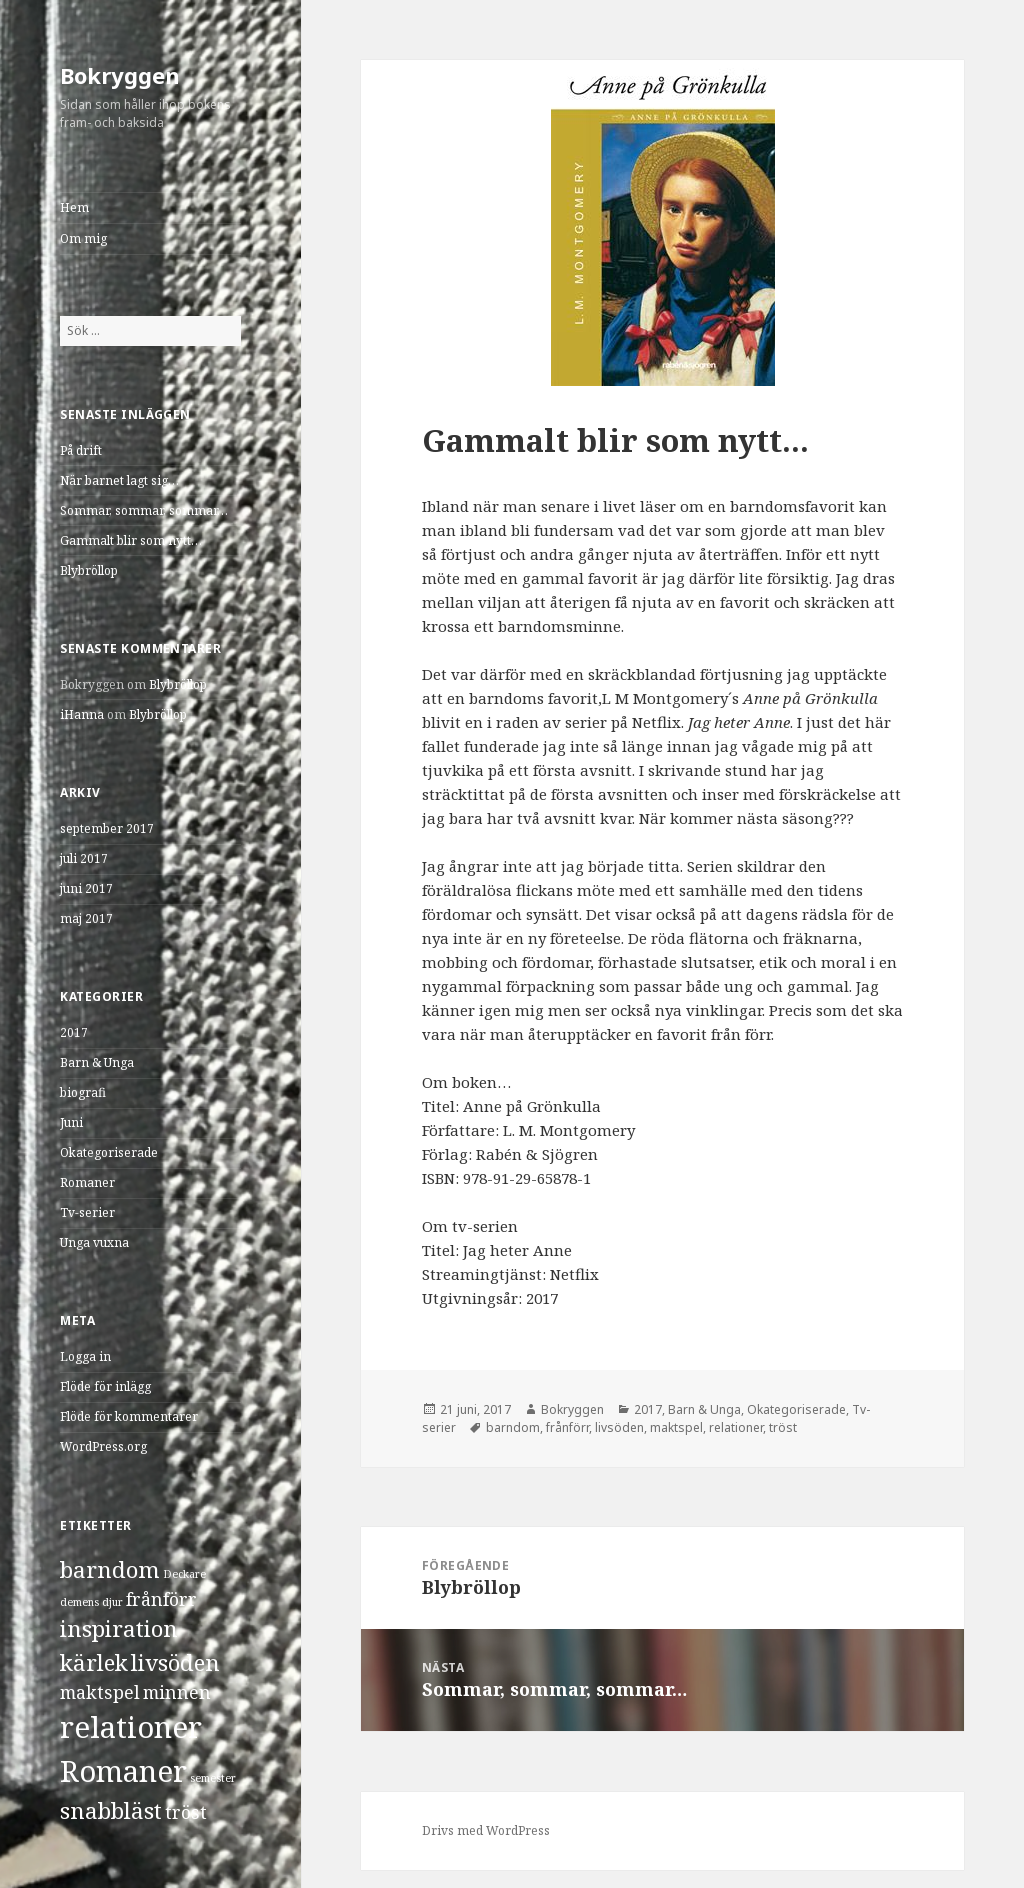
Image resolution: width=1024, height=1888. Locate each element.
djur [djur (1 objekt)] (112, 1602)
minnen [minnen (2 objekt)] (177, 1692)
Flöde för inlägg (105, 1386)
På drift (81, 450)
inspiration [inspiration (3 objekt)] (119, 1628)
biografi (83, 1092)
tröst (783, 1427)
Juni (71, 1122)
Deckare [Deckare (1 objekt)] (184, 1574)
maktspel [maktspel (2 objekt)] (100, 1692)
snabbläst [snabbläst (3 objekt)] (111, 1810)
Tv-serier (87, 1212)
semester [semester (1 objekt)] (213, 1778)
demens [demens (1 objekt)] (79, 1602)
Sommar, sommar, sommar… (144, 510)
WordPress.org (103, 1446)
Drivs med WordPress (486, 1830)
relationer (736, 1427)
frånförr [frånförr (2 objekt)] (161, 1599)
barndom (513, 1427)
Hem (74, 207)
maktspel (676, 1427)
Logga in (85, 1356)
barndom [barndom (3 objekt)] (110, 1569)
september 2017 (107, 828)
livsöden (619, 1427)
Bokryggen (120, 75)
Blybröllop (89, 570)
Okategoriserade (109, 1152)
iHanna (82, 714)
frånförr (567, 1427)
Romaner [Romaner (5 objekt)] (123, 1771)
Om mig (83, 238)
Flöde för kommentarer (129, 1416)
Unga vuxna (94, 1242)
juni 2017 (86, 888)
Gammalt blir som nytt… (131, 540)
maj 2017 (86, 918)
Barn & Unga (97, 1062)
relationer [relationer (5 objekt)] (131, 1727)
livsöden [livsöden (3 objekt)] (175, 1662)
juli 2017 (84, 858)
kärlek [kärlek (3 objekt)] (94, 1662)
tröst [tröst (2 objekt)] (186, 1812)
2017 (74, 1032)
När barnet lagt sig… (119, 480)
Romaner (87, 1182)
